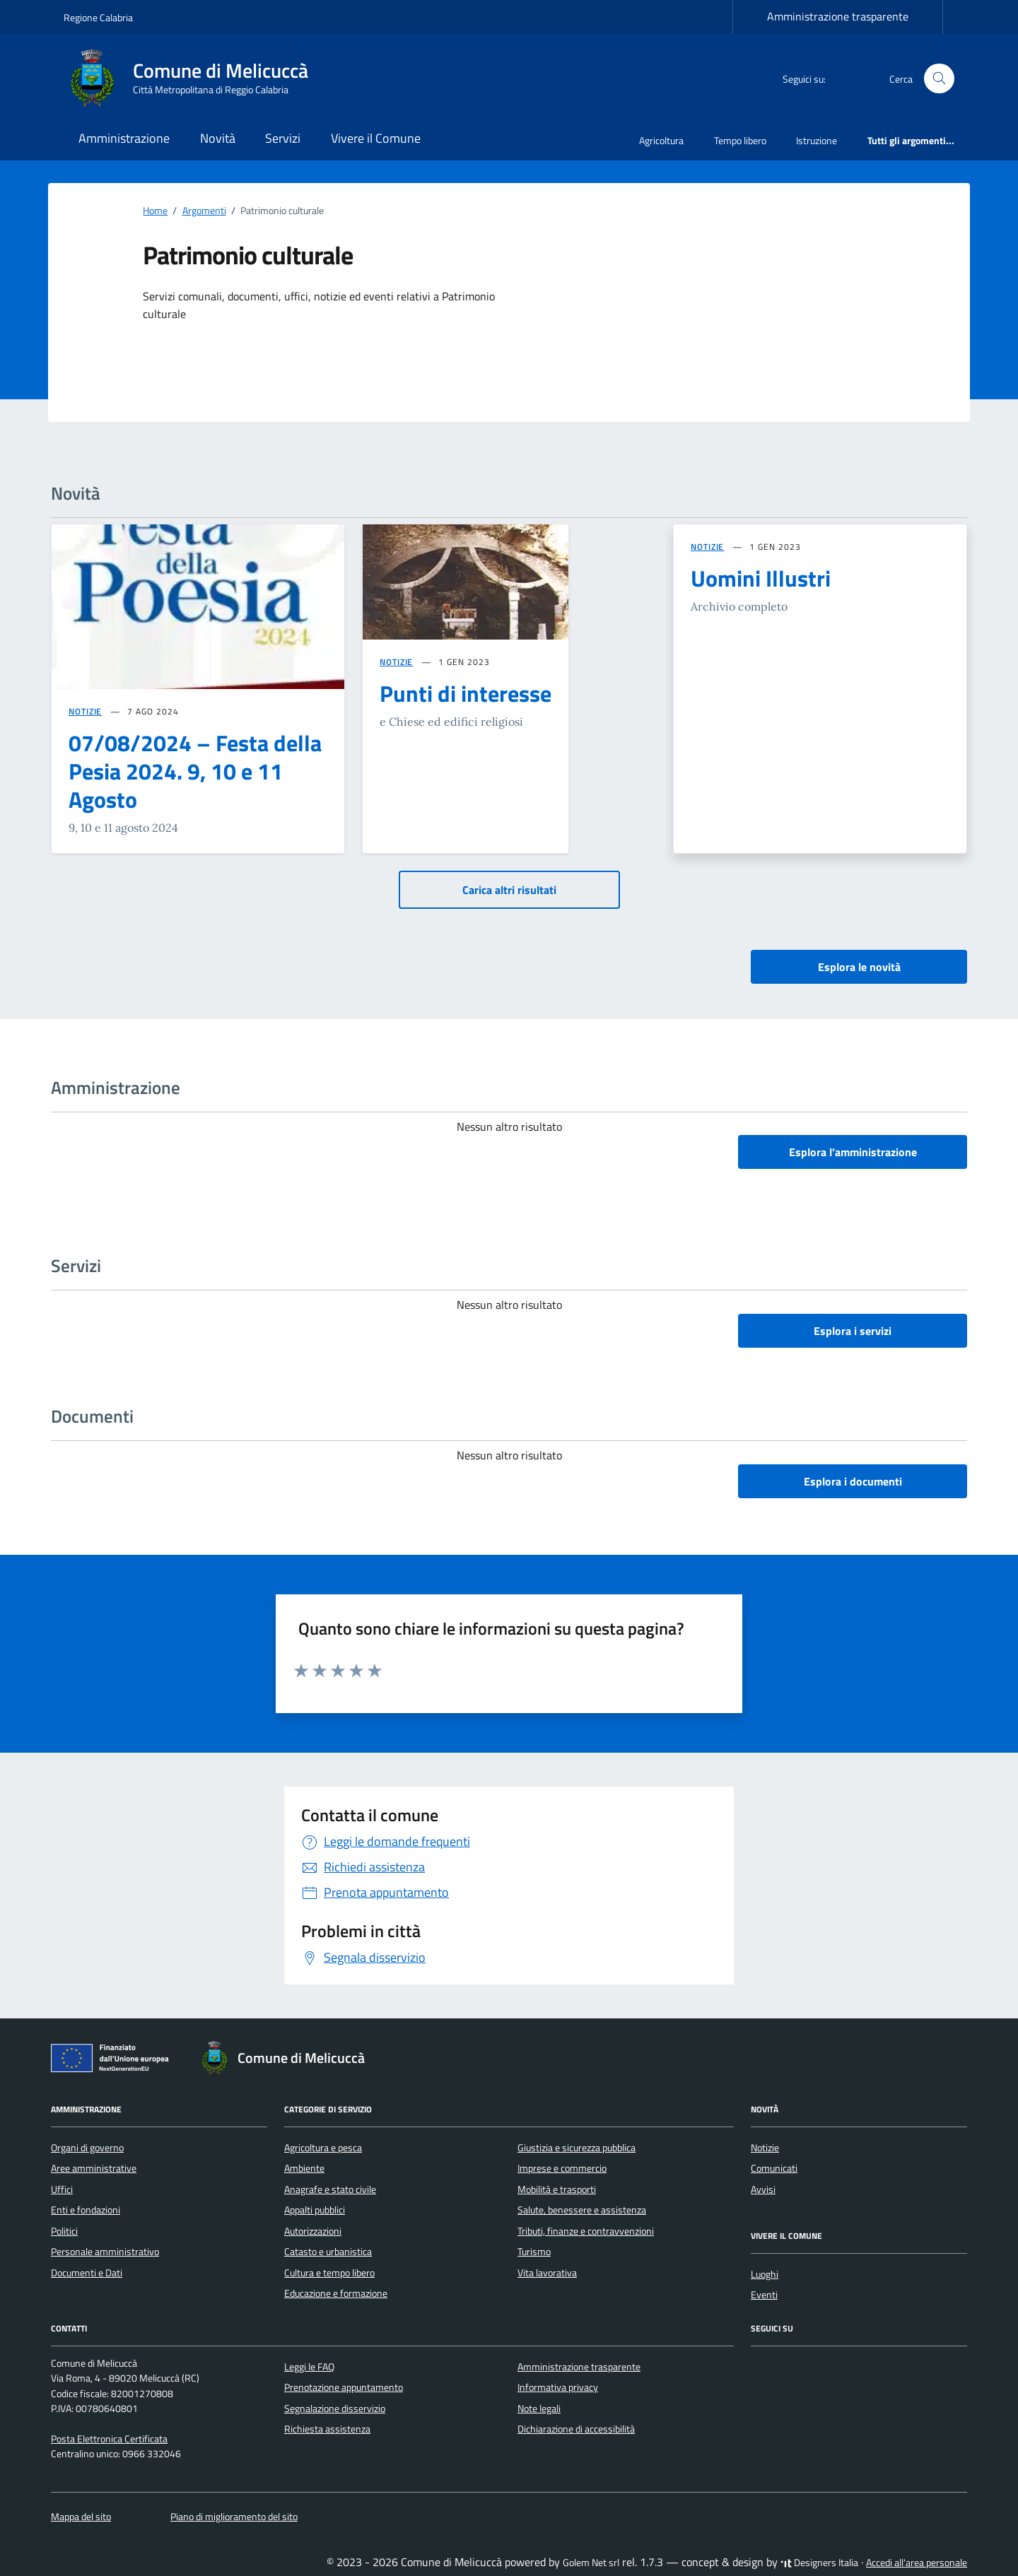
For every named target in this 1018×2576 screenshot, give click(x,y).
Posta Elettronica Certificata (109, 2439)
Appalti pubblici (314, 2210)
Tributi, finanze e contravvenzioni (585, 2231)
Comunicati (774, 2168)
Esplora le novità (859, 966)
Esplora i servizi (852, 1330)
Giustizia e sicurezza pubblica (576, 2148)
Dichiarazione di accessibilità (576, 2429)
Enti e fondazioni (85, 2210)
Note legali (539, 2408)
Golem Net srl (591, 2562)
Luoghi (764, 2274)
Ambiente (304, 2168)
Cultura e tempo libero (329, 2273)
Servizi (282, 138)
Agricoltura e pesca (323, 2148)
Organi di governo (87, 2148)
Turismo (534, 2251)
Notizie (765, 2148)
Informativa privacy (557, 2387)
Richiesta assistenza (327, 2429)
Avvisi (763, 2189)
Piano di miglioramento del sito (234, 2516)
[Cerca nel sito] (939, 79)
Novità (217, 138)
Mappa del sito (81, 2516)
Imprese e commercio (562, 2168)
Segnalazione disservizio (334, 2408)
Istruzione (816, 140)
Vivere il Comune (376, 138)
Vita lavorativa (547, 2273)
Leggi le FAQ (309, 2367)
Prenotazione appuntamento (343, 2387)
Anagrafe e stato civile (330, 2189)
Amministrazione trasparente (837, 16)
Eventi (764, 2294)
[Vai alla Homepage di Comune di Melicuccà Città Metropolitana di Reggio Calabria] (194, 78)
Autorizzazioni (312, 2231)
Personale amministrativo (105, 2251)
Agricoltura (661, 140)
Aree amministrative (93, 2168)
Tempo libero (740, 140)
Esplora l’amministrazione (853, 1151)
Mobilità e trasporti (556, 2189)
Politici (64, 2231)
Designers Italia (819, 2562)
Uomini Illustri (761, 578)
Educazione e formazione (335, 2293)
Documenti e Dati (86, 2273)
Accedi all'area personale (916, 2562)
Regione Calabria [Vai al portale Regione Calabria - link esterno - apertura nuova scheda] (98, 17)
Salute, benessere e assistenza (581, 2210)
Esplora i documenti (853, 1481)
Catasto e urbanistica (328, 2251)
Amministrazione (124, 138)
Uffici (62, 2189)
